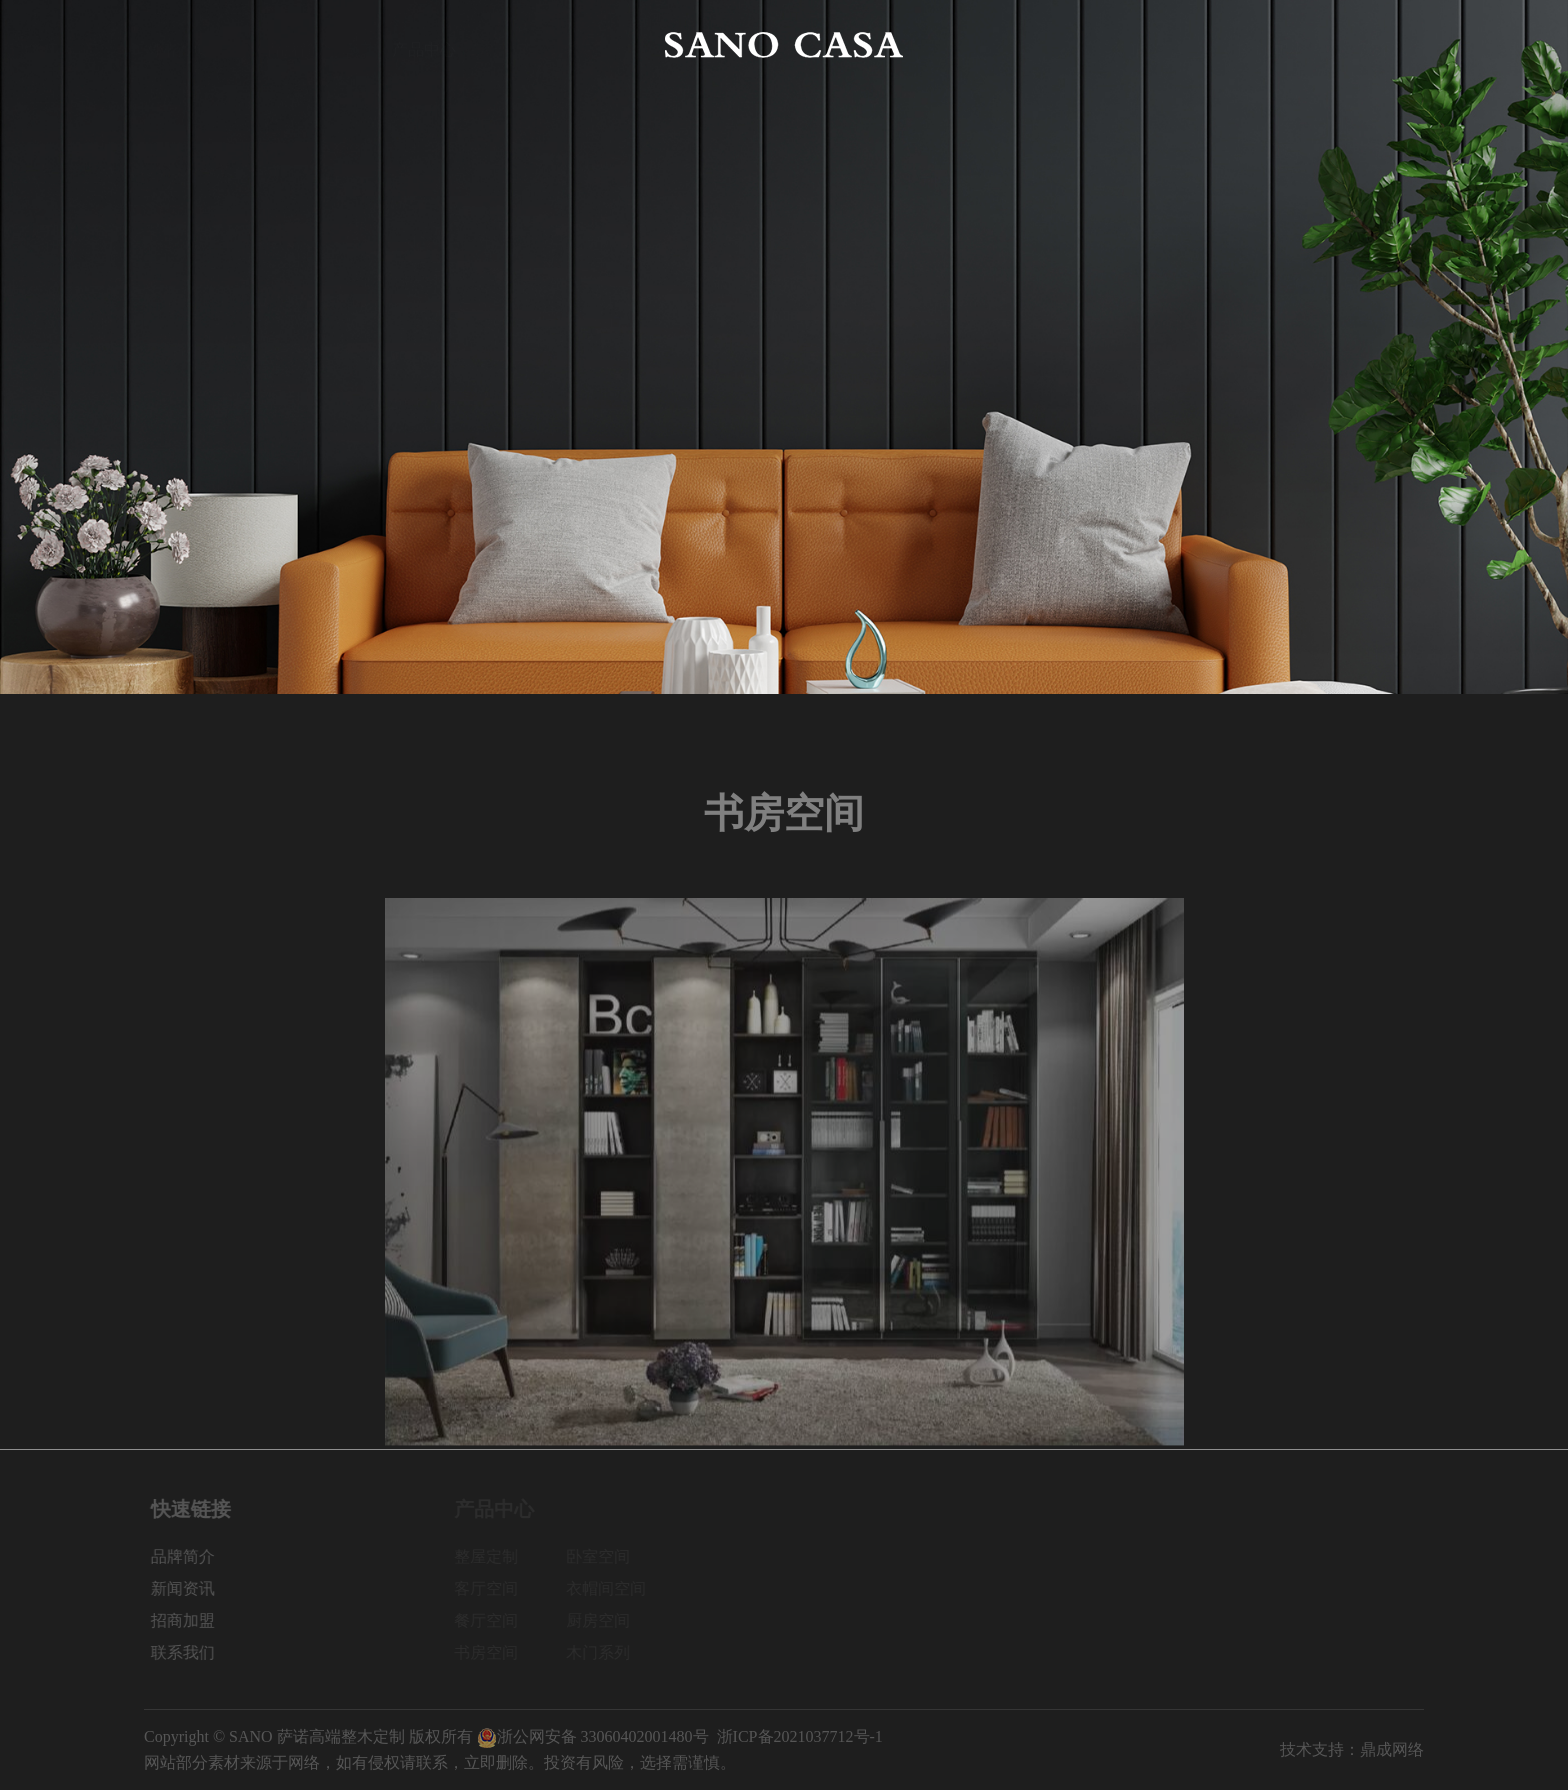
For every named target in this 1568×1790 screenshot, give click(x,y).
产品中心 (424, 45)
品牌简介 (300, 45)
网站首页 (176, 45)
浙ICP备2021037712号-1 (800, 1736)
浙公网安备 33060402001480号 (593, 1736)
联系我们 (1392, 45)
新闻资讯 (1144, 45)
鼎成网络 (1392, 1749)
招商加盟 (1268, 45)
